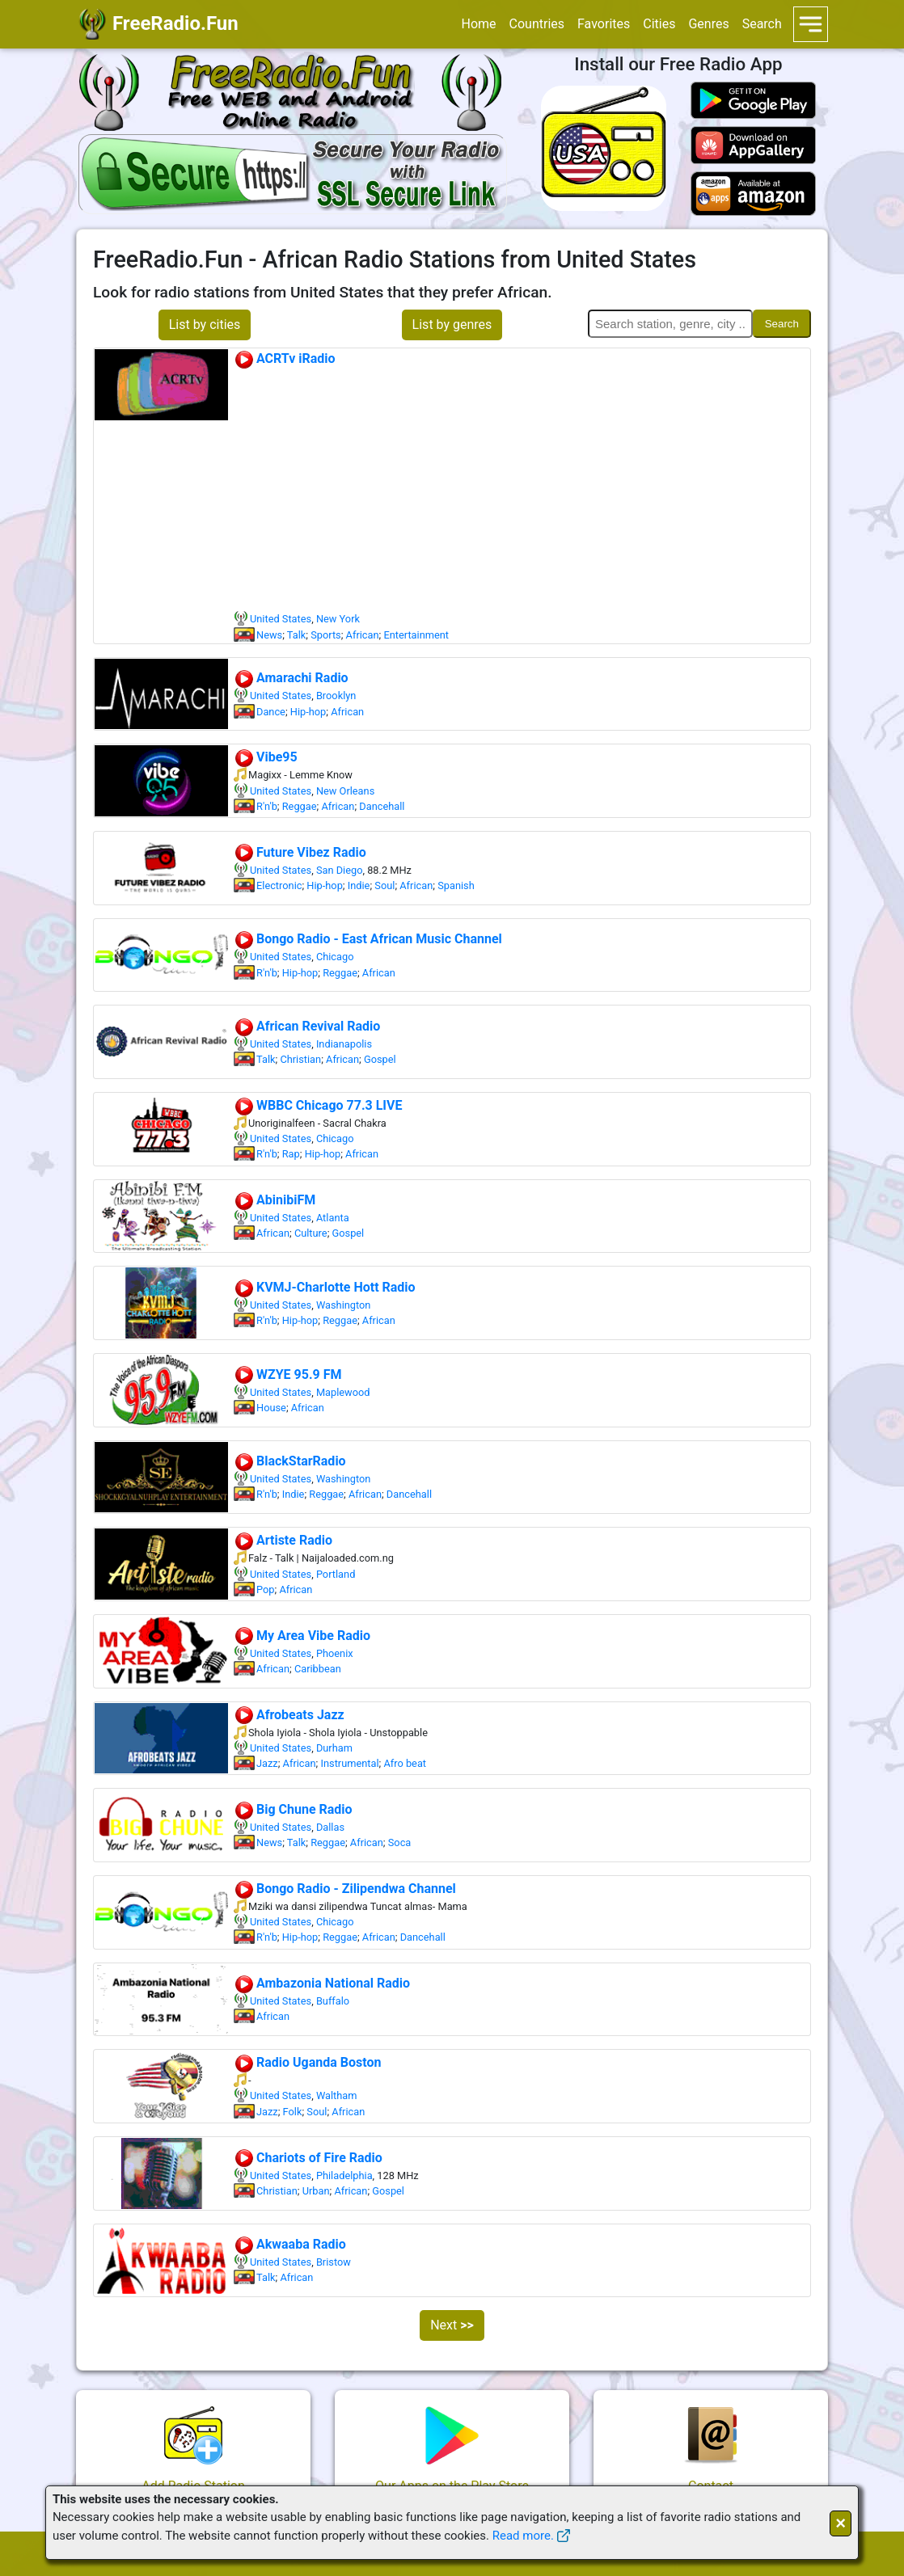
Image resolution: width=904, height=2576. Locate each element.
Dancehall (381, 806)
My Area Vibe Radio (302, 1635)
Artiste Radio (283, 1540)
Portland (335, 1574)
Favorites (603, 24)
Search (762, 24)
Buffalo (332, 2001)
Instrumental (349, 1763)
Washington (343, 1305)
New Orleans (345, 791)
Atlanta (332, 1218)
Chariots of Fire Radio (308, 2157)
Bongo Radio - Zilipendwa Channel (345, 1888)
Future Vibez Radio (300, 852)
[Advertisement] (521, 490)
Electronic (279, 885)
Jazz (267, 1763)
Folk (292, 2112)
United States (280, 619)
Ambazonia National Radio (322, 1983)
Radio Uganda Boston (307, 2062)
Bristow (333, 2262)
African (362, 635)
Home (478, 24)
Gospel (380, 1059)
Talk (296, 635)
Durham (334, 1748)
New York (338, 619)
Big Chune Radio (293, 1809)
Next (452, 2325)
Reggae (299, 806)
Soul (384, 885)
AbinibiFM (274, 1200)
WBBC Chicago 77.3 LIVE (318, 1105)
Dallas (330, 1827)
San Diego (339, 870)
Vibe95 (266, 757)
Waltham (336, 2095)
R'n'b (266, 806)
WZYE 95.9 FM (288, 1374)
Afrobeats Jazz (289, 1714)
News (269, 635)
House (271, 1408)
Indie (359, 885)
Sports (325, 635)
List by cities (205, 324)
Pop (265, 1589)
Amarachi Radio (291, 677)
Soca (400, 1842)
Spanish (456, 885)
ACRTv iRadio (285, 358)
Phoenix (334, 1653)
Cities (659, 24)
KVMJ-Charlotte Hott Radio (325, 1287)
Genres (708, 24)
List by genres (452, 324)
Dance (270, 712)
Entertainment (416, 635)
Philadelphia (344, 2175)
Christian (300, 1059)
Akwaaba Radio (290, 2244)
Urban (316, 2191)
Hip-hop (308, 712)
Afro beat (404, 1763)
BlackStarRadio (290, 1461)
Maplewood (343, 1392)
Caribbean (317, 1669)
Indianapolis (344, 1044)
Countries (536, 24)
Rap (291, 1154)
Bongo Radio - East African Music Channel (368, 939)
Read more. (523, 2535)
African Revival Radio (307, 1026)
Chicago (335, 957)
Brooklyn (336, 695)
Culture (310, 1233)
